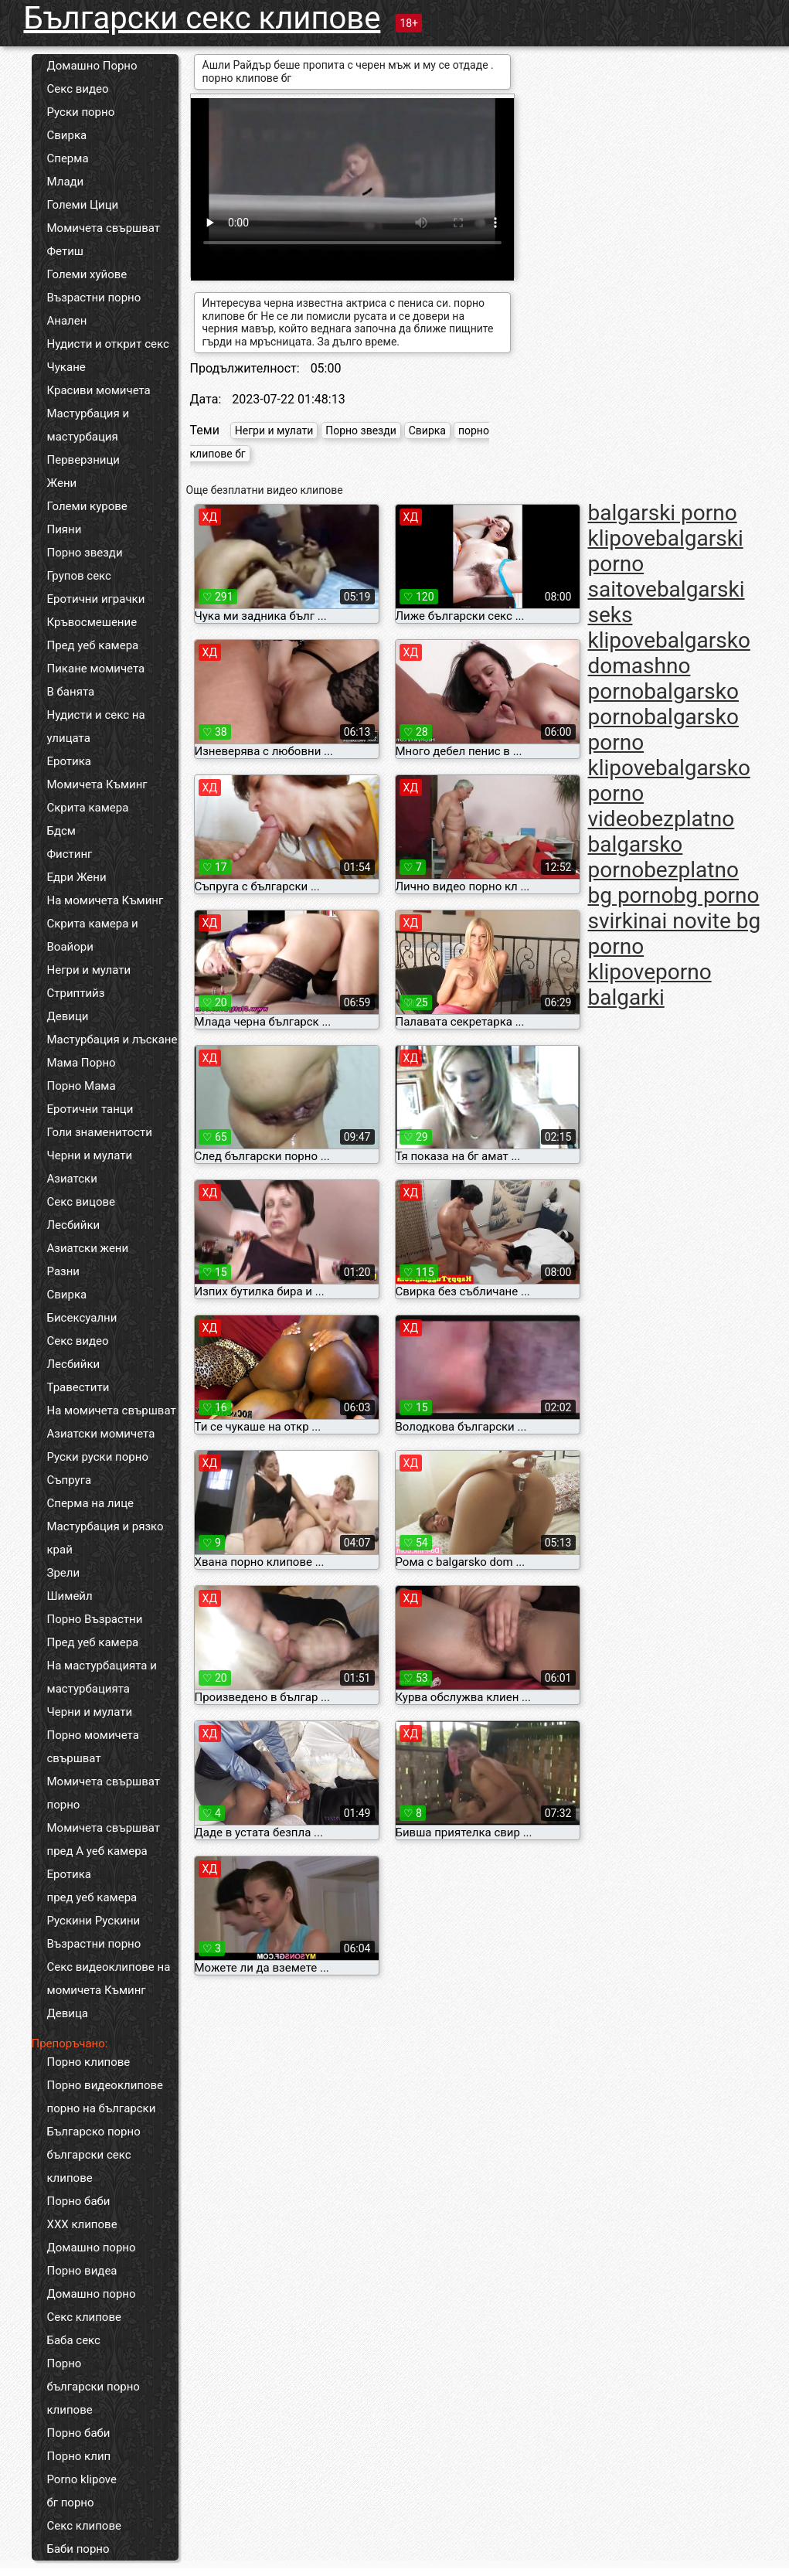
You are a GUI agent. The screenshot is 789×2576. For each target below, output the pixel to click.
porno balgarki (650, 984)
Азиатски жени (88, 1248)
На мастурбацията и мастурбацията (102, 1677)
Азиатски (72, 1179)
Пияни (64, 529)
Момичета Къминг (97, 784)
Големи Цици (83, 205)
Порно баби (79, 2201)
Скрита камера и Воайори (92, 935)
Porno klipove (82, 2479)
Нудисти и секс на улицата (96, 726)
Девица (68, 2013)
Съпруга (69, 1480)
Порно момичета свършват (93, 1746)
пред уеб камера (92, 1897)
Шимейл (70, 1596)
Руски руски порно (97, 1457)
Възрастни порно (94, 298)
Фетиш (65, 251)
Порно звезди (85, 553)
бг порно (70, 2503)
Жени (62, 483)
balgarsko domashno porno (669, 666)
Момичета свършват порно (104, 1793)
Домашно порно (91, 2247)
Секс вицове (81, 1202)
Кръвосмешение (92, 622)
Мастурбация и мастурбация (88, 425)
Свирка (67, 135)
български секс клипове (89, 2166)
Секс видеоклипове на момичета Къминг (109, 1978)
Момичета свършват (104, 228)
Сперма (68, 158)
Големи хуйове (87, 274)
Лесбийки (73, 1225)
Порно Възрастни (95, 1619)
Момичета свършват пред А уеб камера (104, 1839)
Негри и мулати (89, 970)
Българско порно (94, 2132)
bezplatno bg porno (663, 882)
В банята (71, 692)
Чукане (66, 367)
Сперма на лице (90, 1503)
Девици (68, 1016)
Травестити (78, 1387)
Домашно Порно (92, 66)
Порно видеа (82, 2271)
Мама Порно (81, 1063)
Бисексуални (82, 1318)
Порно (64, 2363)
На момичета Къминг (105, 900)
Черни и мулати (90, 1155)
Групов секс (79, 576)
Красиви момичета (99, 390)
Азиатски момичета (101, 1434)
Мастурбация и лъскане (112, 1039)
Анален (67, 321)
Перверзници (84, 460)
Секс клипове (84, 2317)
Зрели (63, 1573)
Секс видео (78, 89)
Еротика (69, 761)
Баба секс (73, 2340)
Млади (65, 182)
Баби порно (78, 2549)
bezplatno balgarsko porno (661, 844)
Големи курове (87, 506)
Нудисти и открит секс (108, 344)
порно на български (101, 2108)
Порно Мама (81, 1086)
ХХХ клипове (82, 2224)
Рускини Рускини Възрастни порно (94, 1932)
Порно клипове (89, 2062)
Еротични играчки (96, 599)
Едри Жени (77, 877)
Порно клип (79, 2456)
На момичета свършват (111, 1410)
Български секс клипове (202, 18)
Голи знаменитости (99, 1132)
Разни (63, 1271)
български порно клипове (93, 2398)
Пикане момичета (96, 668)
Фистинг (70, 854)
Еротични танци (90, 1109)
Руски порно (81, 112)
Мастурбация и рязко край (105, 1538)
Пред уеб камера (93, 645)
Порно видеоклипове (105, 2085)
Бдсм (62, 831)
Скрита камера (88, 808)
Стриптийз (76, 993)
